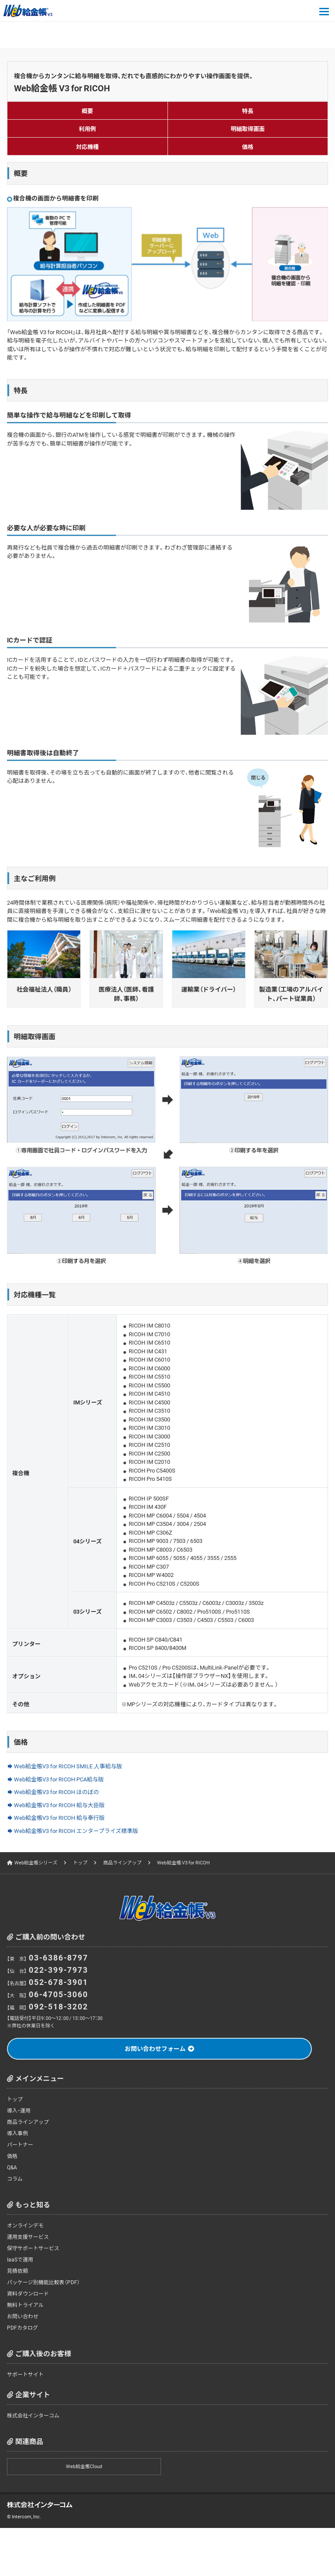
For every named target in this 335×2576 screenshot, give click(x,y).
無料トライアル (25, 2305)
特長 (247, 111)
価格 (247, 146)
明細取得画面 (248, 128)
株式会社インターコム (33, 2415)
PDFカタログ (22, 2327)
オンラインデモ (25, 2225)
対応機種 (87, 146)
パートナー (20, 2144)
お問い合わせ (22, 2316)
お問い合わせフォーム (155, 2048)
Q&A (12, 2167)
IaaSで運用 (20, 2259)
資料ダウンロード (28, 2293)
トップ (80, 1862)
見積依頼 (17, 2271)
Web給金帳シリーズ (35, 1862)
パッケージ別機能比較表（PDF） (43, 2282)
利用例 (87, 128)
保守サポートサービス (33, 2248)
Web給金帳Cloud (84, 2466)
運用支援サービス (28, 2237)
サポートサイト (25, 2374)
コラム (15, 2178)
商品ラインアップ (122, 1862)
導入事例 (17, 2133)
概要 (87, 111)
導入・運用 (19, 2110)
